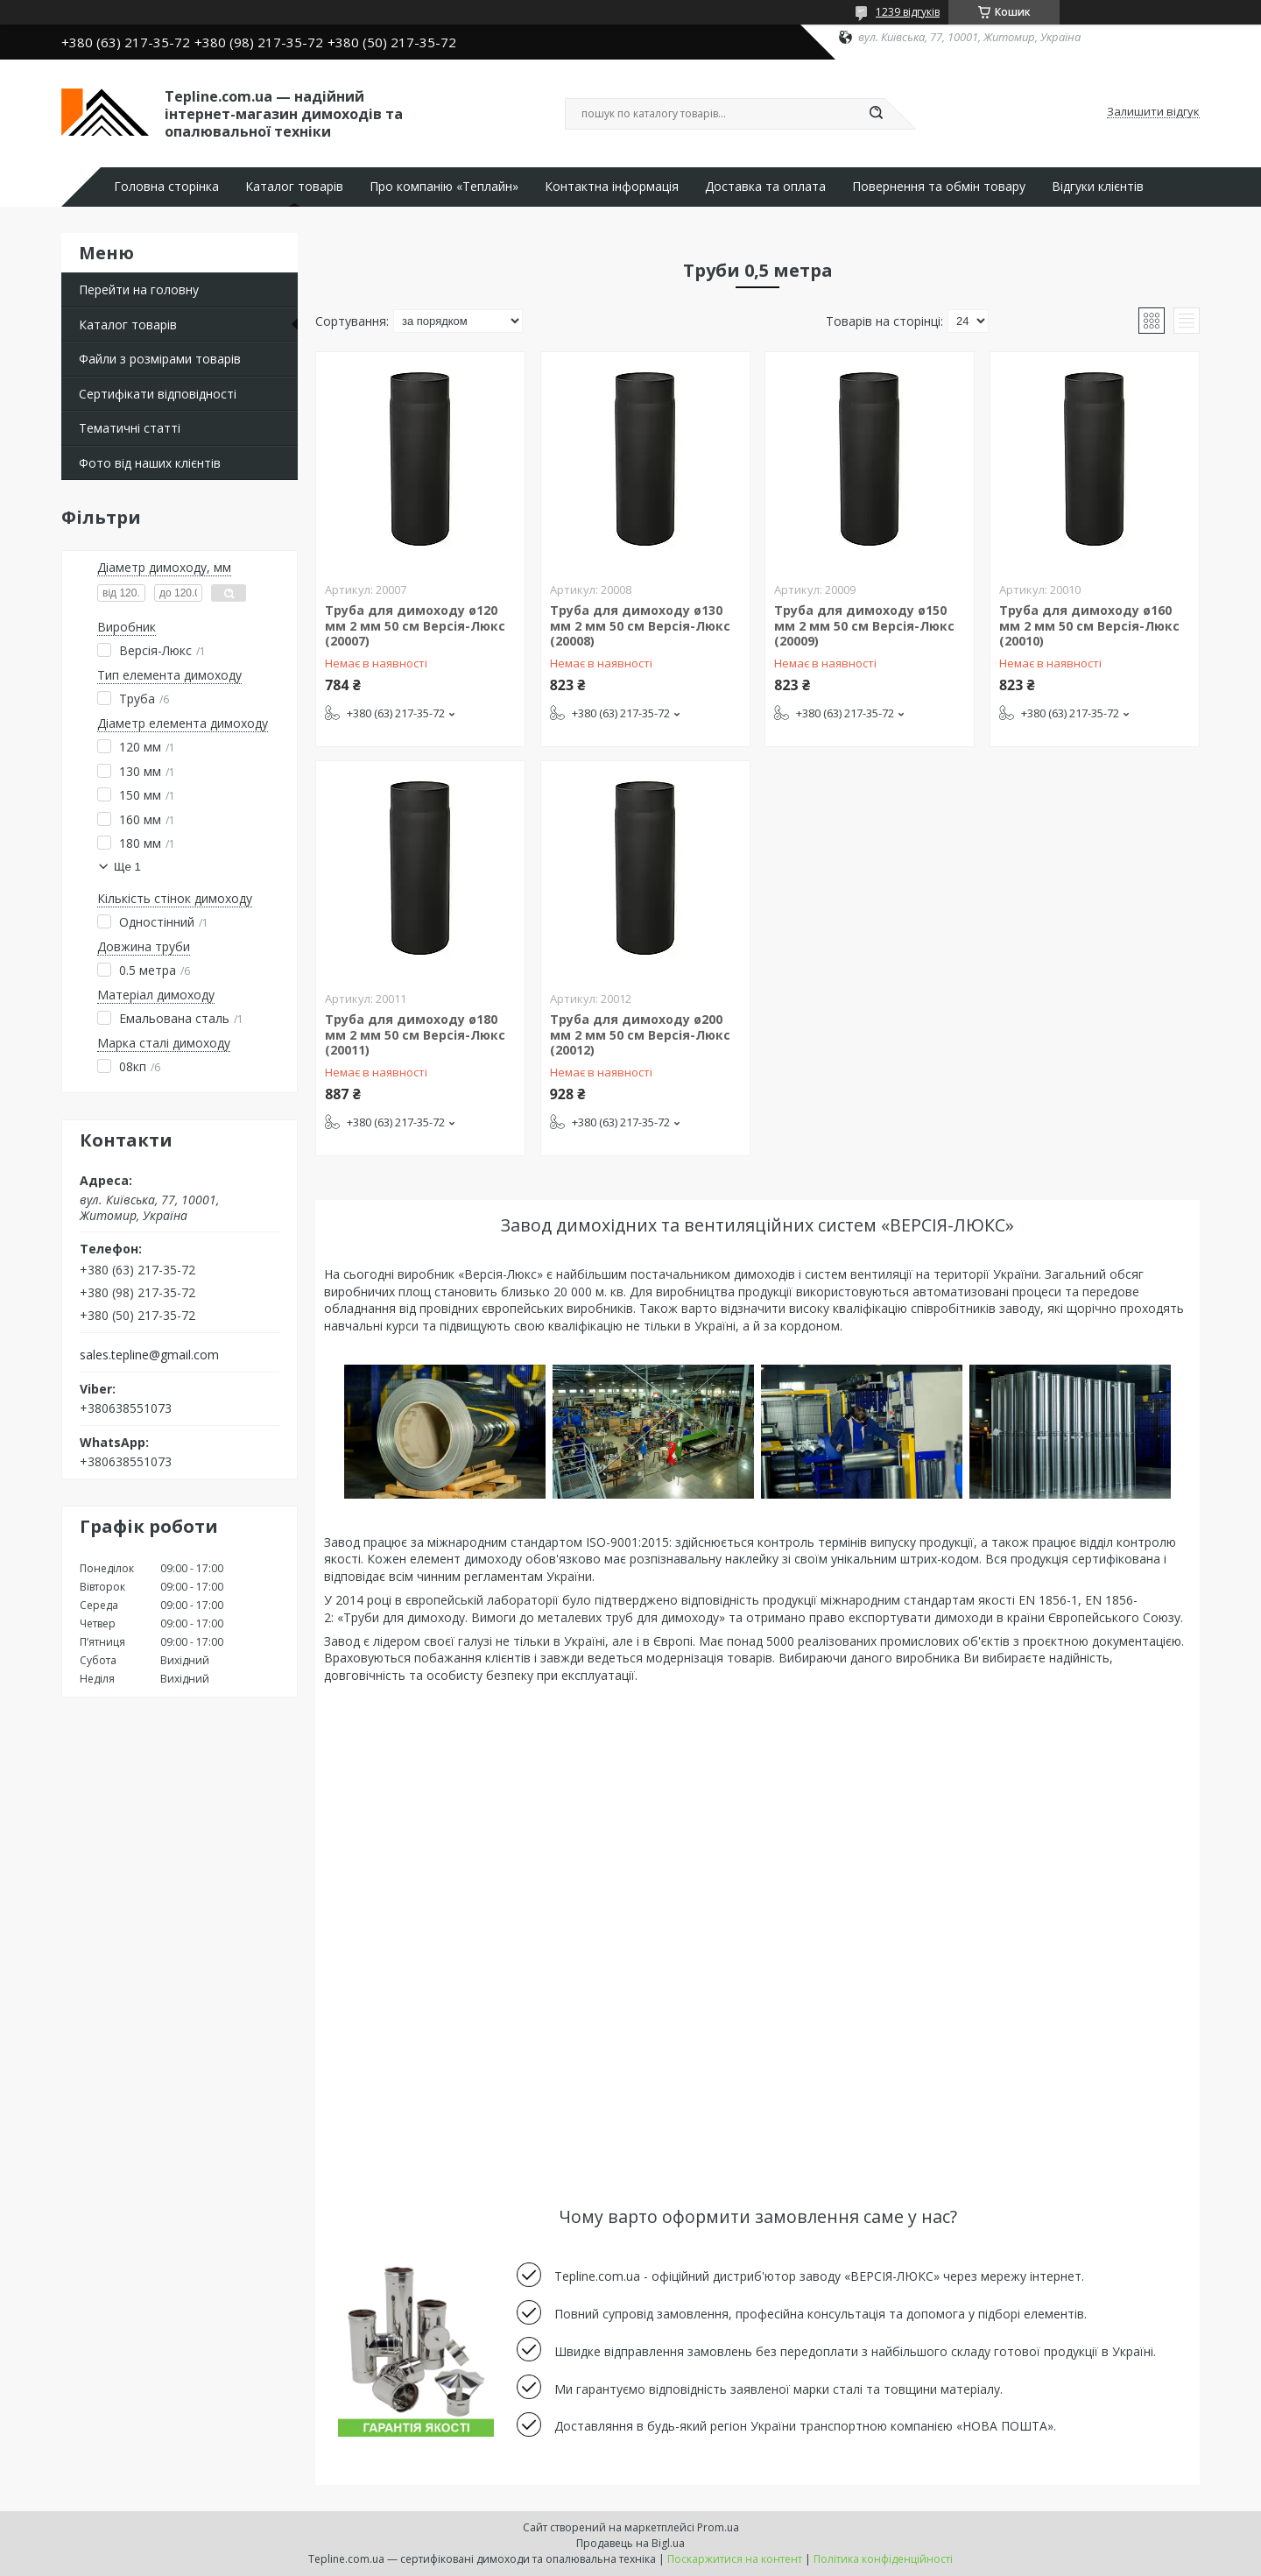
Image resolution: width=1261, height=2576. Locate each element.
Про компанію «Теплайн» (444, 186)
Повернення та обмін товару (938, 186)
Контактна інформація (612, 186)
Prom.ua (718, 2527)
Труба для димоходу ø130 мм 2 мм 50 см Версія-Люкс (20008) (640, 625)
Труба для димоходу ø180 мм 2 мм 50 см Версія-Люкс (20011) (415, 1034)
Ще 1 (127, 866)
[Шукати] (875, 114)
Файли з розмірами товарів (160, 358)
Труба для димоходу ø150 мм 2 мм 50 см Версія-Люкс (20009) (864, 625)
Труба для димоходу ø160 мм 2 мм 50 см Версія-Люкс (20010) (1089, 625)
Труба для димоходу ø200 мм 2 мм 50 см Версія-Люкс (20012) (640, 1034)
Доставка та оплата (765, 186)
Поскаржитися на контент (734, 2558)
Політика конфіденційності (883, 2558)
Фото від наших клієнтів (150, 463)
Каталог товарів (294, 186)
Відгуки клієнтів (1098, 186)
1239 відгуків (908, 11)
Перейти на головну (139, 289)
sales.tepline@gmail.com (149, 1355)
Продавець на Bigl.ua (630, 2543)
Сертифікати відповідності (157, 393)
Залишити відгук (1153, 112)
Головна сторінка (166, 186)
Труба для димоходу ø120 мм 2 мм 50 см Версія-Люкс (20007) (415, 625)
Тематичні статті (129, 428)
